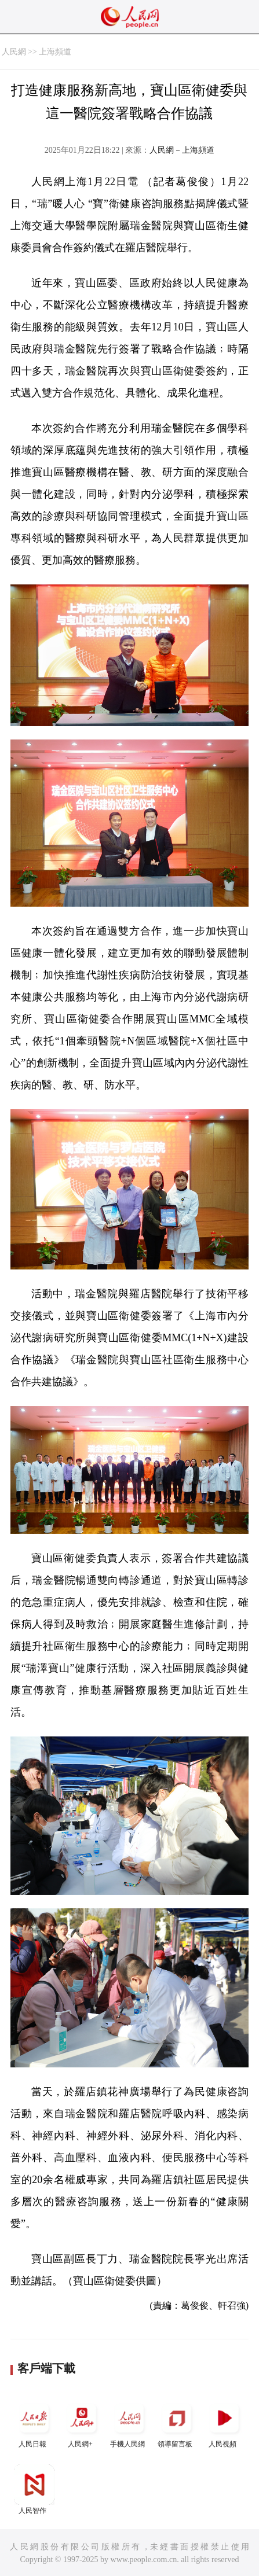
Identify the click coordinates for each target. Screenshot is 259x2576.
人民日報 (34, 2423)
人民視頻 (224, 2423)
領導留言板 (176, 2423)
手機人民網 (129, 2423)
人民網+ (81, 2423)
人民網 (14, 51)
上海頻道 (55, 51)
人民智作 (34, 2489)
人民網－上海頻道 (181, 150)
